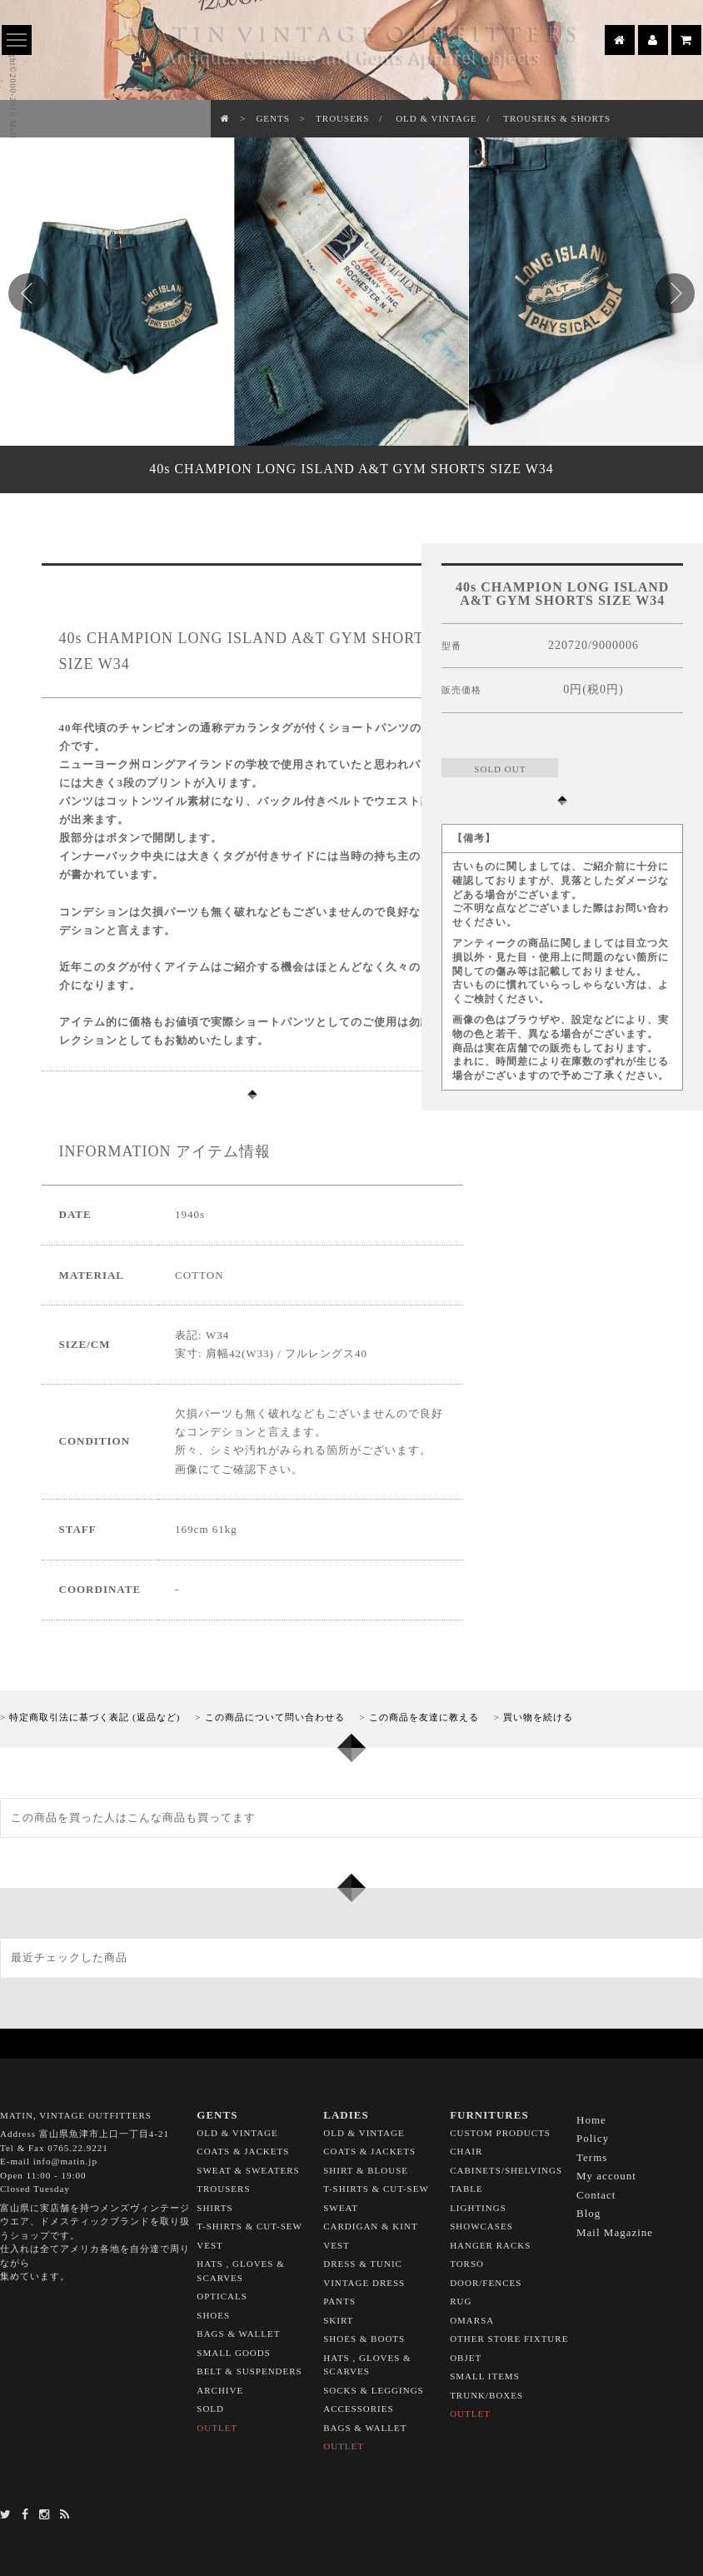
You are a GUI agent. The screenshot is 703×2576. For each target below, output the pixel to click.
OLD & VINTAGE (436, 118)
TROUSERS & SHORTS (557, 118)
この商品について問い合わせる (275, 1717)
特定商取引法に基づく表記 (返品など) (94, 1717)
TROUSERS (342, 118)
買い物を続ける (538, 1717)
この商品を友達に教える (424, 1717)
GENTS (272, 118)
